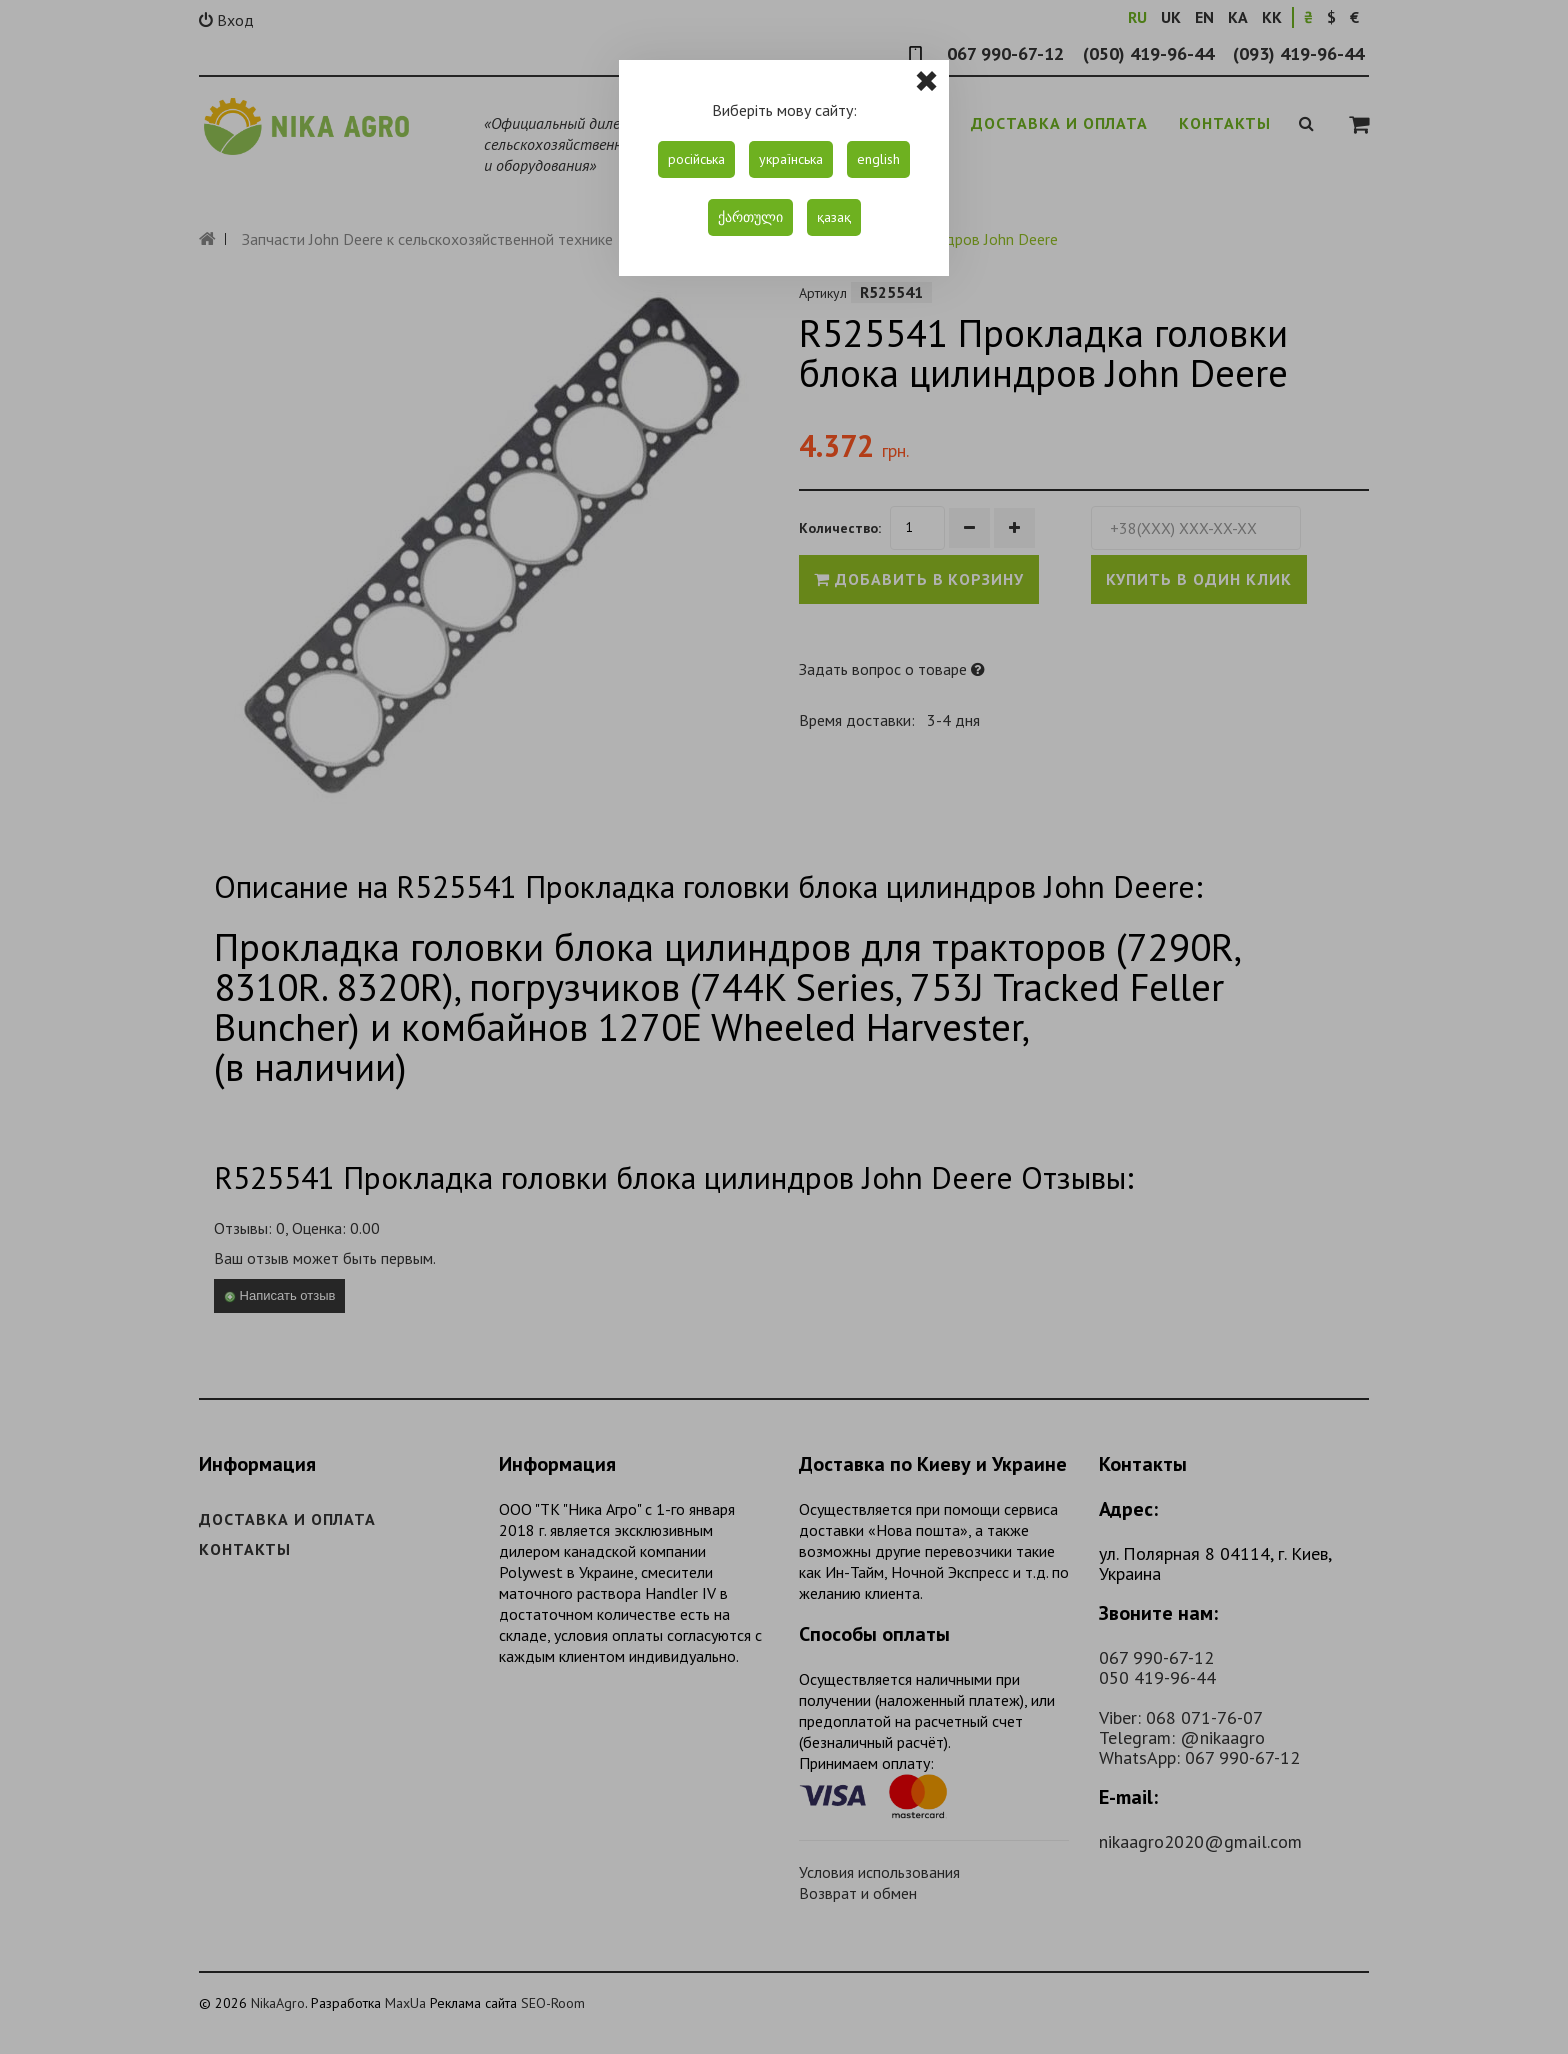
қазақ (834, 217)
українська (791, 159)
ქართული (750, 217)
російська (696, 159)
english (878, 159)
